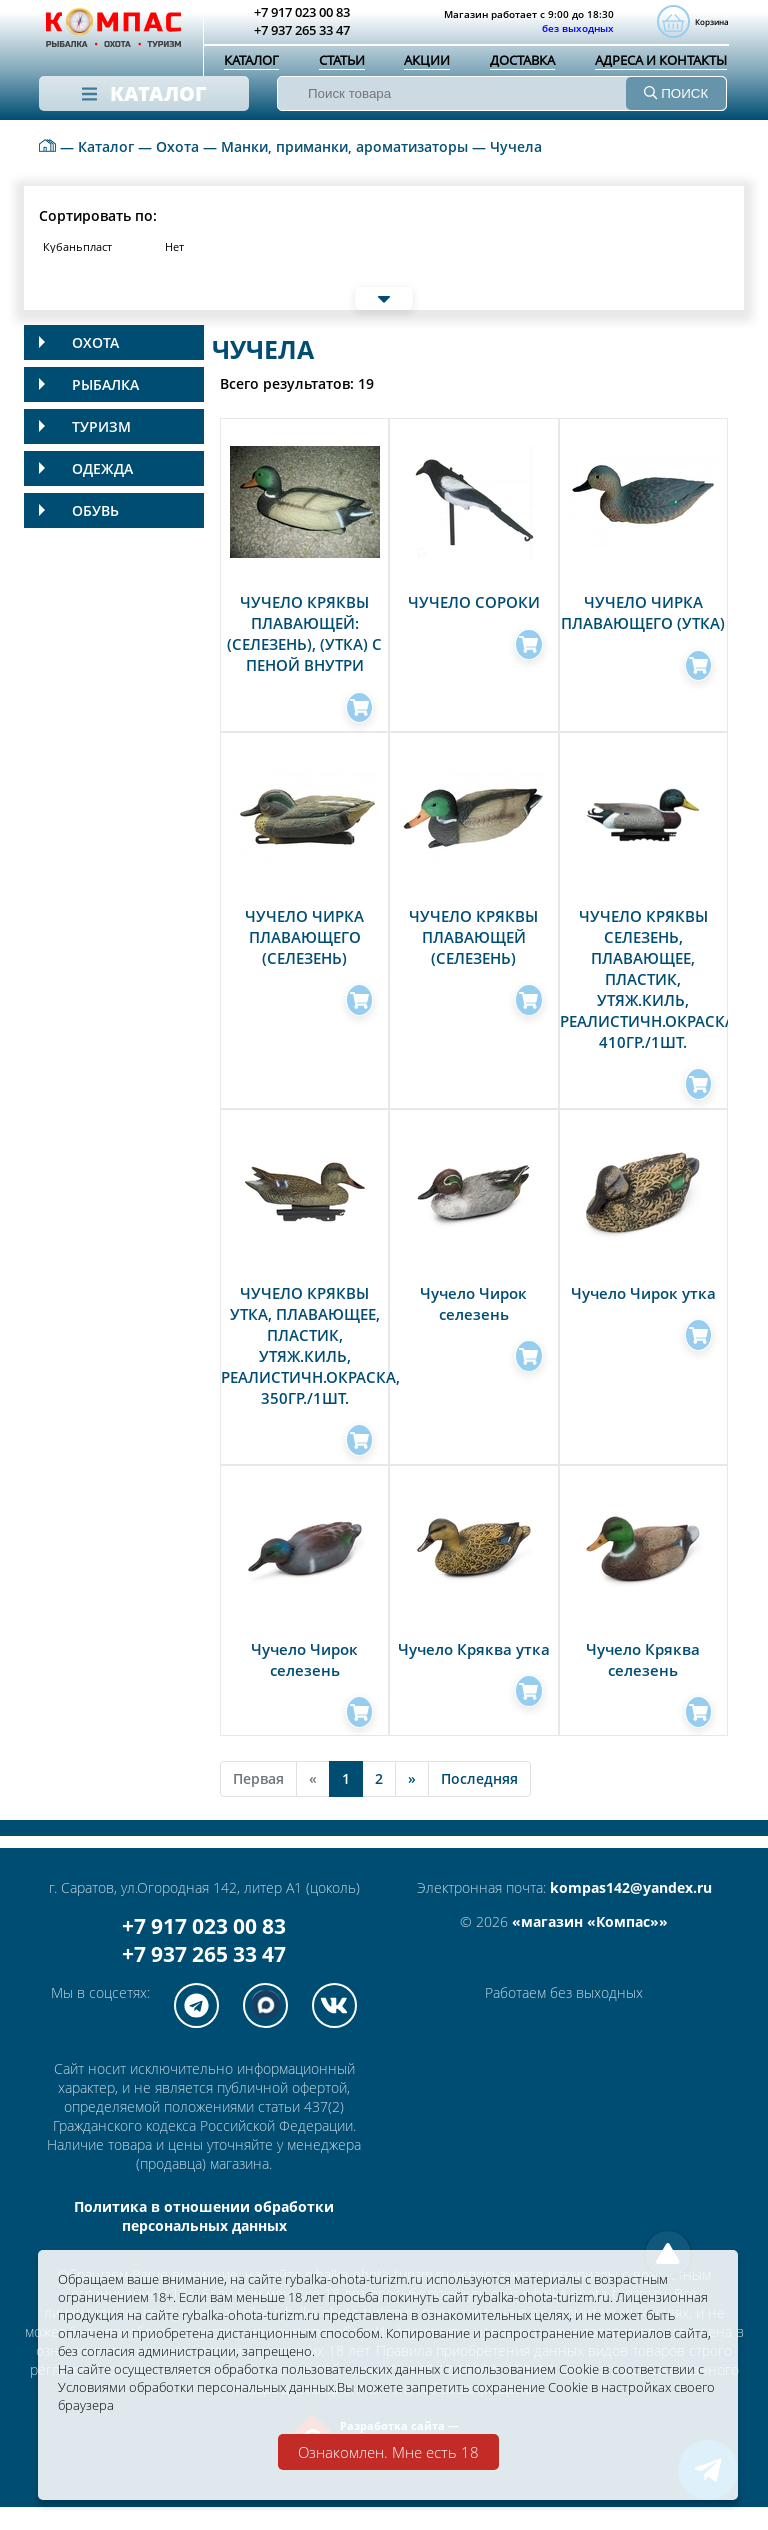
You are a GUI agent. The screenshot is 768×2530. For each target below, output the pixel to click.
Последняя (479, 1801)
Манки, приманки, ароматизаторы (344, 169)
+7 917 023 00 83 (204, 1949)
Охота (177, 169)
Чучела (516, 169)
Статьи (342, 62)
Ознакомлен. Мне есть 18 (388, 2452)
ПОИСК (676, 95)
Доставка (522, 62)
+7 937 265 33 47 (204, 1977)
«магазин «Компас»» (590, 1944)
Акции (427, 62)
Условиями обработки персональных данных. (311, 2385)
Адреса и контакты (661, 62)
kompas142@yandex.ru (631, 1910)
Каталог (251, 62)
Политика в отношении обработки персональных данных (204, 2239)
